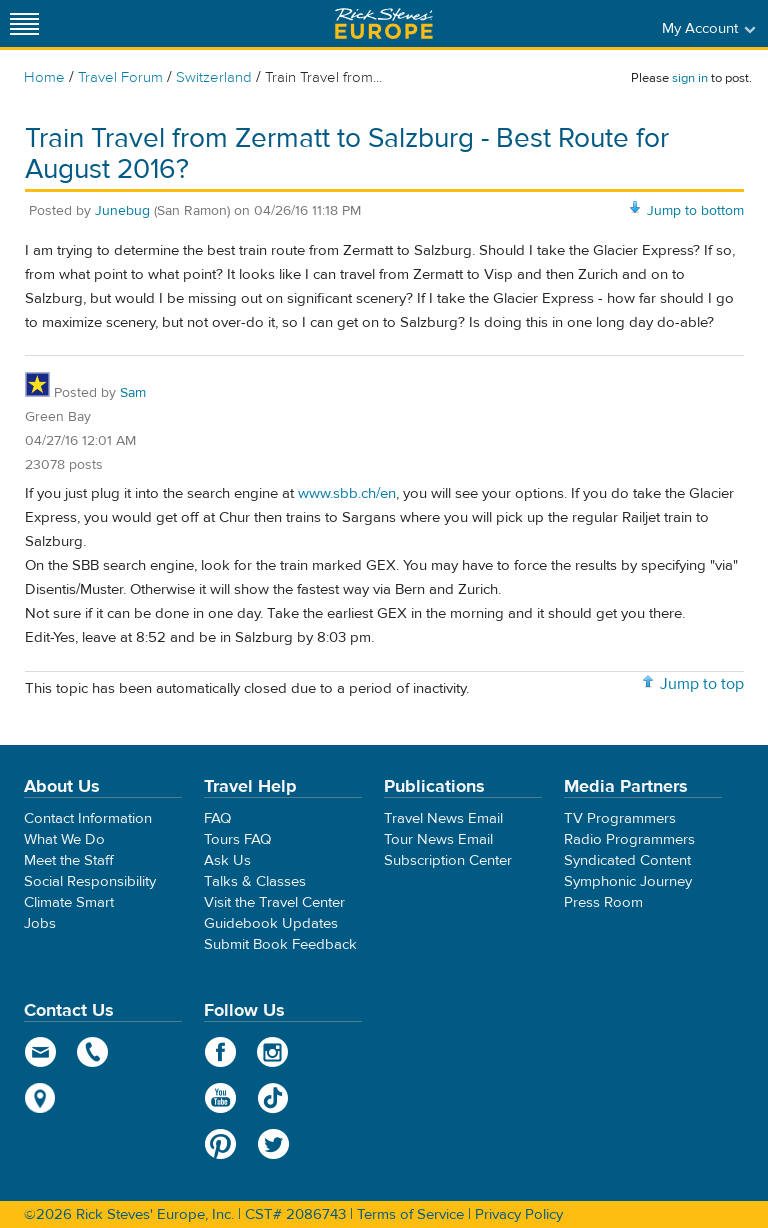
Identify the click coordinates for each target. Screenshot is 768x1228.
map (40, 1098)
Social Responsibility (90, 881)
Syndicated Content (627, 860)
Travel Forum (120, 77)
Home (44, 77)
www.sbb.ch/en (347, 493)
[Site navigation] (25, 23)
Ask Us (227, 860)
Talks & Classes (255, 881)
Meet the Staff (69, 860)
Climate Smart (69, 902)
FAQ (217, 818)
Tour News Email (438, 839)
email (40, 1052)
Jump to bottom (695, 211)
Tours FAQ (237, 839)
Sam (133, 393)
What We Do (64, 839)
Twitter (273, 1144)
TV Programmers (620, 818)
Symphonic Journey (628, 881)
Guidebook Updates (271, 923)
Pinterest (220, 1144)
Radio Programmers (629, 839)
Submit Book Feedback (280, 944)
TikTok (273, 1098)
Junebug (122, 211)
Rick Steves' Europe (384, 23)
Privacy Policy (519, 1214)
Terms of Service (410, 1214)
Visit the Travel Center (274, 902)
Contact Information (88, 818)
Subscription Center (448, 860)
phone (93, 1052)
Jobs (40, 923)
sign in (690, 78)
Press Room (603, 902)
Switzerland (214, 77)
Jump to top (702, 684)
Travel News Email (443, 818)
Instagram (273, 1052)
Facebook (220, 1052)
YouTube (220, 1098)
